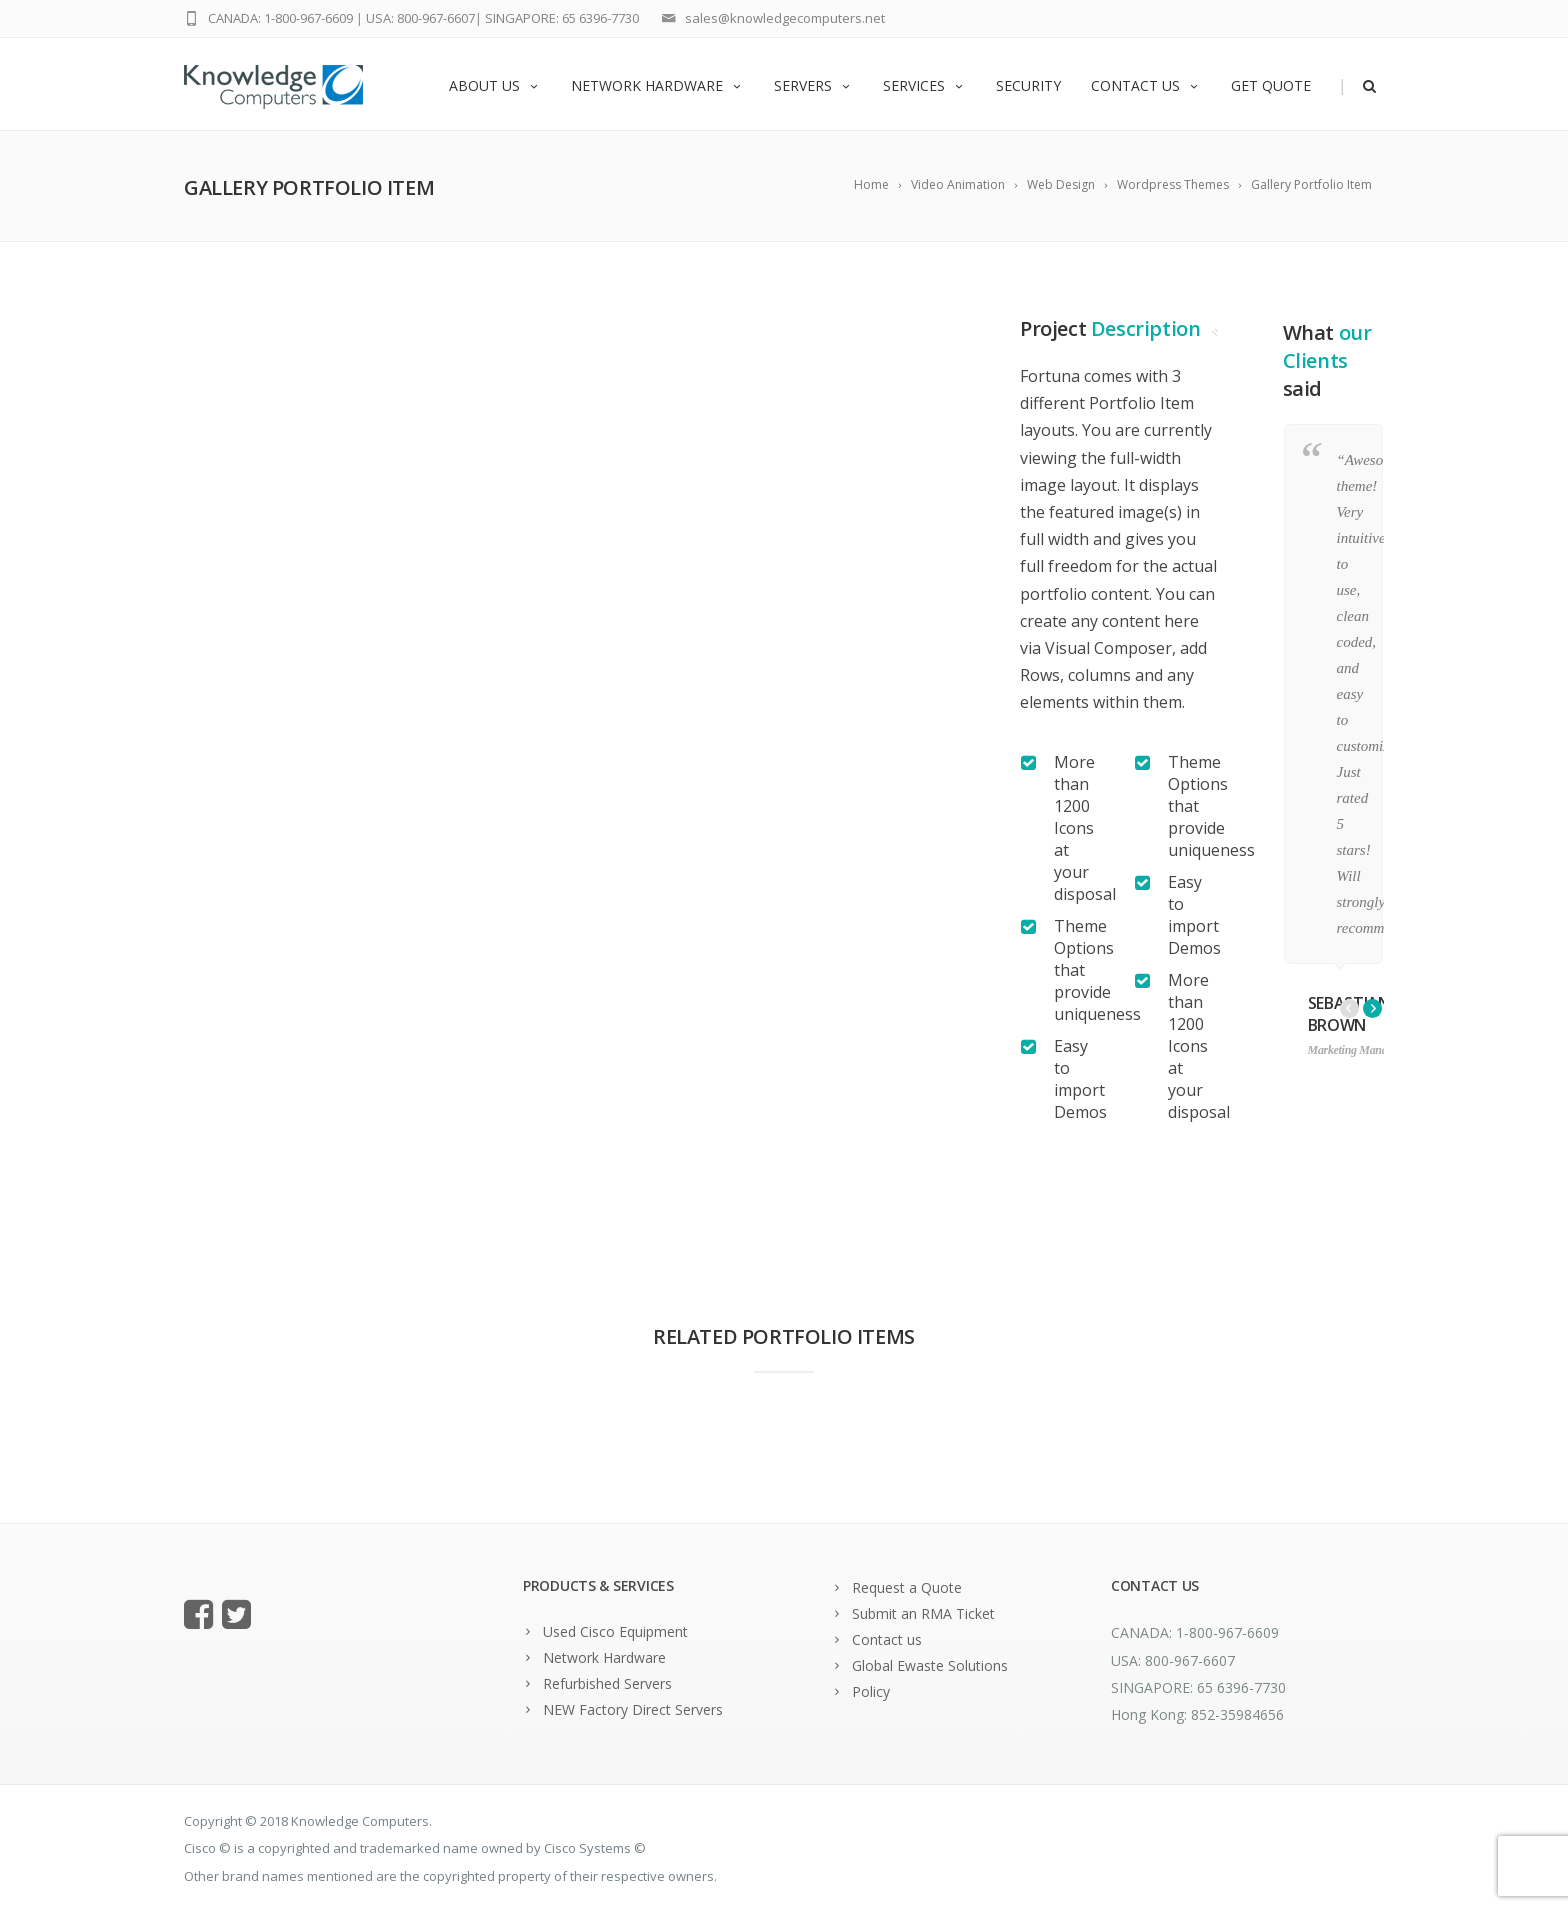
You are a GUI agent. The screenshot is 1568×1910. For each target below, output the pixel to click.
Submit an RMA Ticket (923, 1613)
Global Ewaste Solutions (930, 1665)
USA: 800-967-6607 (420, 18)
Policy (871, 1691)
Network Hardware (657, 85)
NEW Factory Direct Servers (633, 1709)
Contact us (1146, 85)
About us (495, 85)
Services (924, 85)
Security (1028, 85)
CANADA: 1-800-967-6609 (280, 18)
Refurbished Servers (607, 1683)
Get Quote (1271, 85)
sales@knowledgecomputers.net (785, 18)
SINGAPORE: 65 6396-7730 (562, 18)
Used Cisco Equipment (615, 1631)
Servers (813, 85)
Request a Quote (907, 1587)
